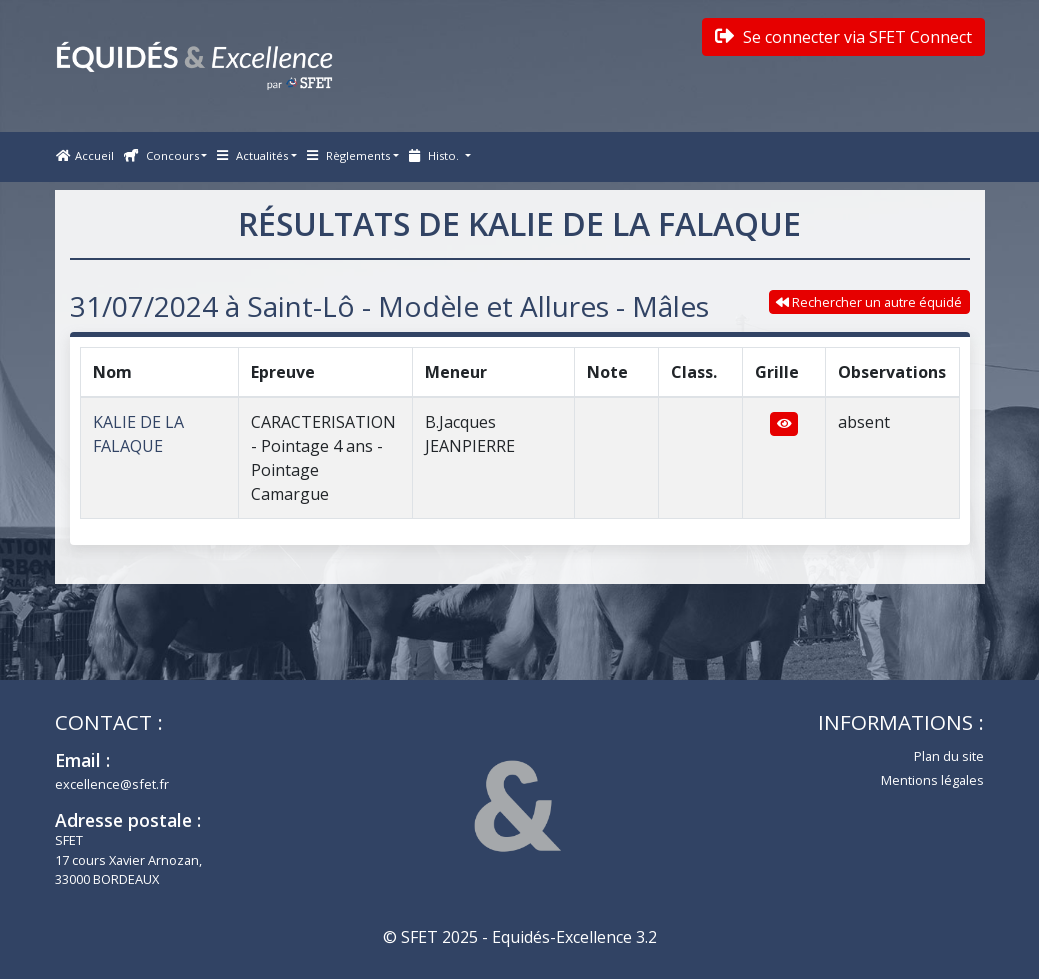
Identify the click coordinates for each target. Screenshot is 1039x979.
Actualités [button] (252, 155)
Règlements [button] (348, 155)
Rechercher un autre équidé (869, 302)
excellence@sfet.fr (112, 784)
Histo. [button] (435, 155)
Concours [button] (161, 155)
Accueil (85, 155)
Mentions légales (932, 780)
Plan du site (949, 756)
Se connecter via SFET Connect (843, 37)
